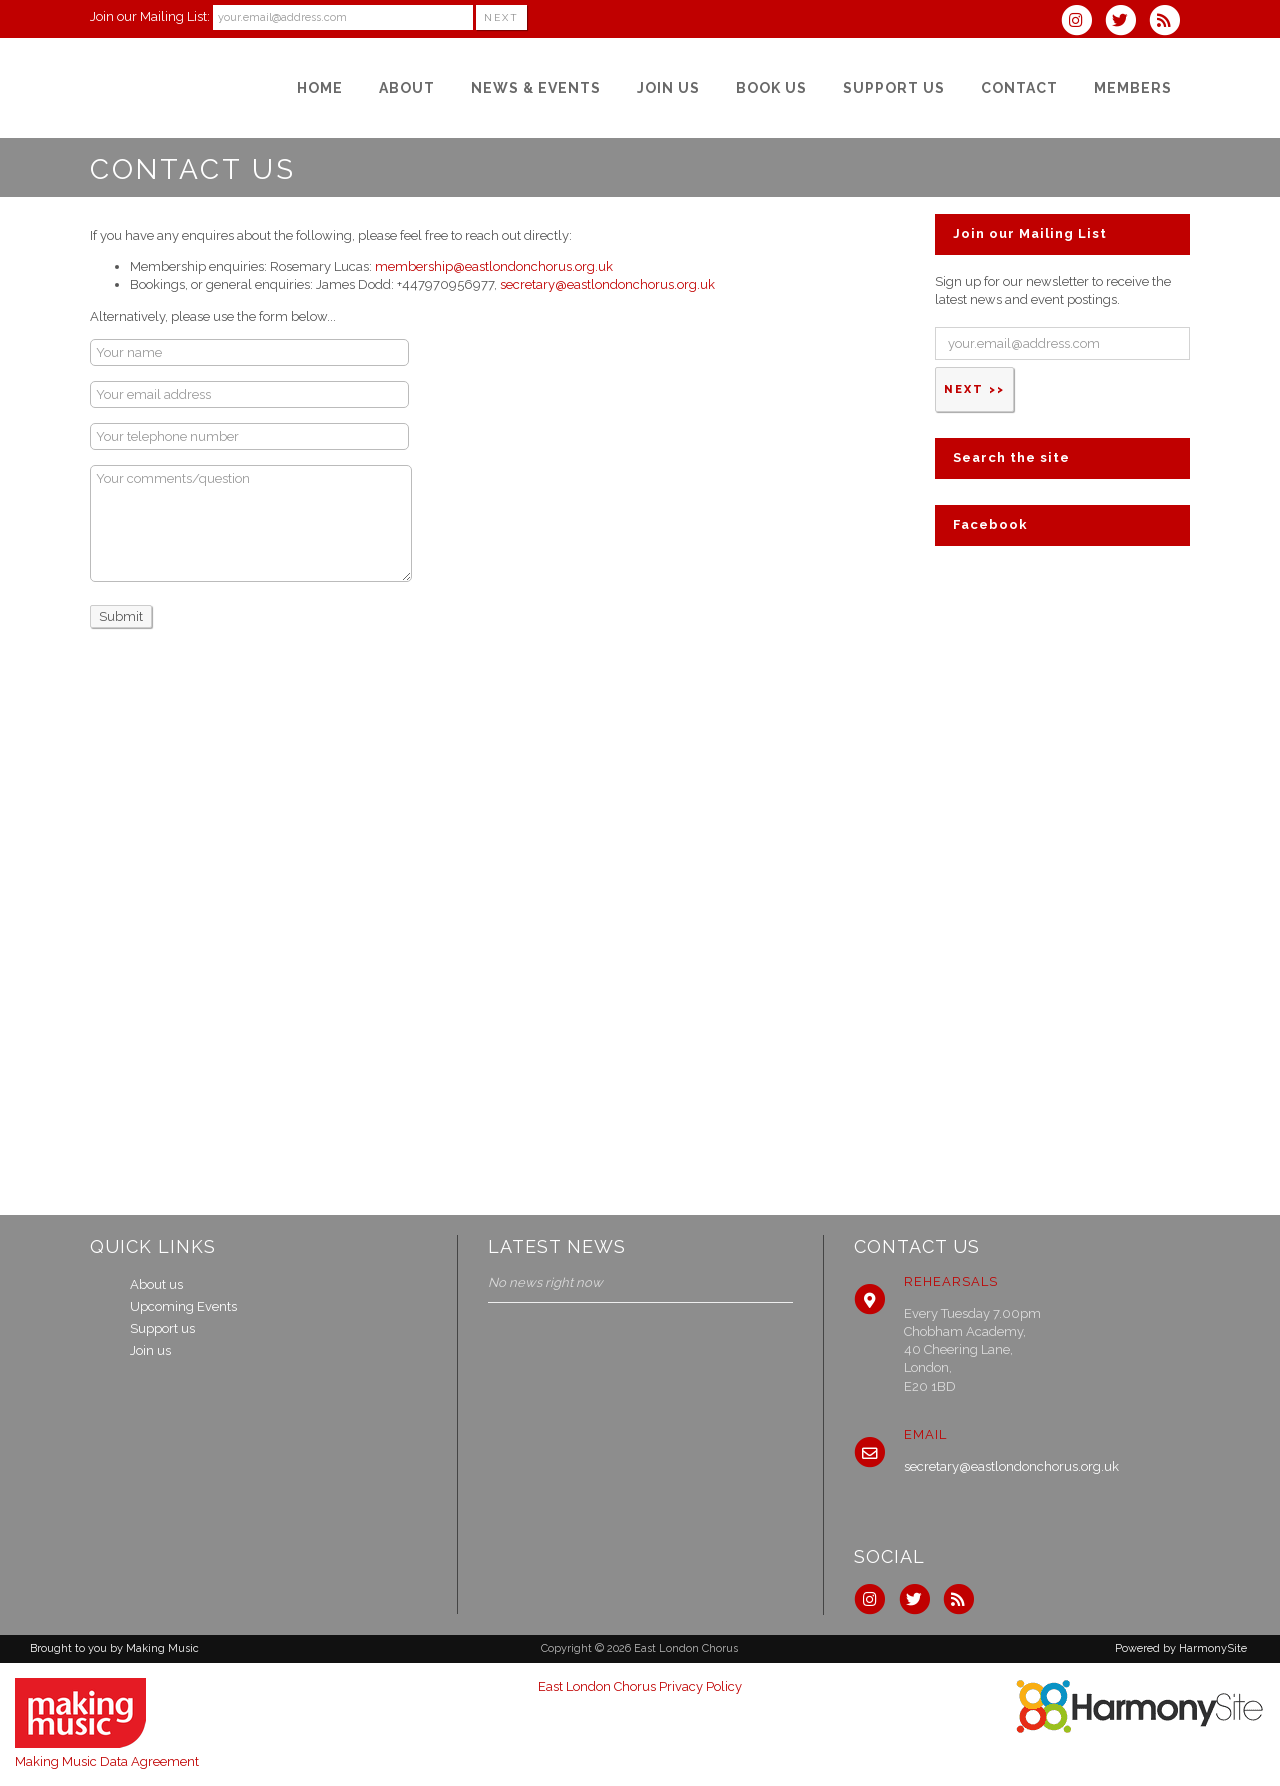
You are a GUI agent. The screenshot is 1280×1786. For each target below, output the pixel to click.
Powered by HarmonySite (1181, 1648)
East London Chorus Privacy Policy (640, 1686)
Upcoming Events (183, 1306)
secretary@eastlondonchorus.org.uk (607, 284)
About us (156, 1284)
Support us (162, 1328)
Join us (150, 1350)
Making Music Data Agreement (107, 1761)
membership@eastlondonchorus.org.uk (494, 266)
